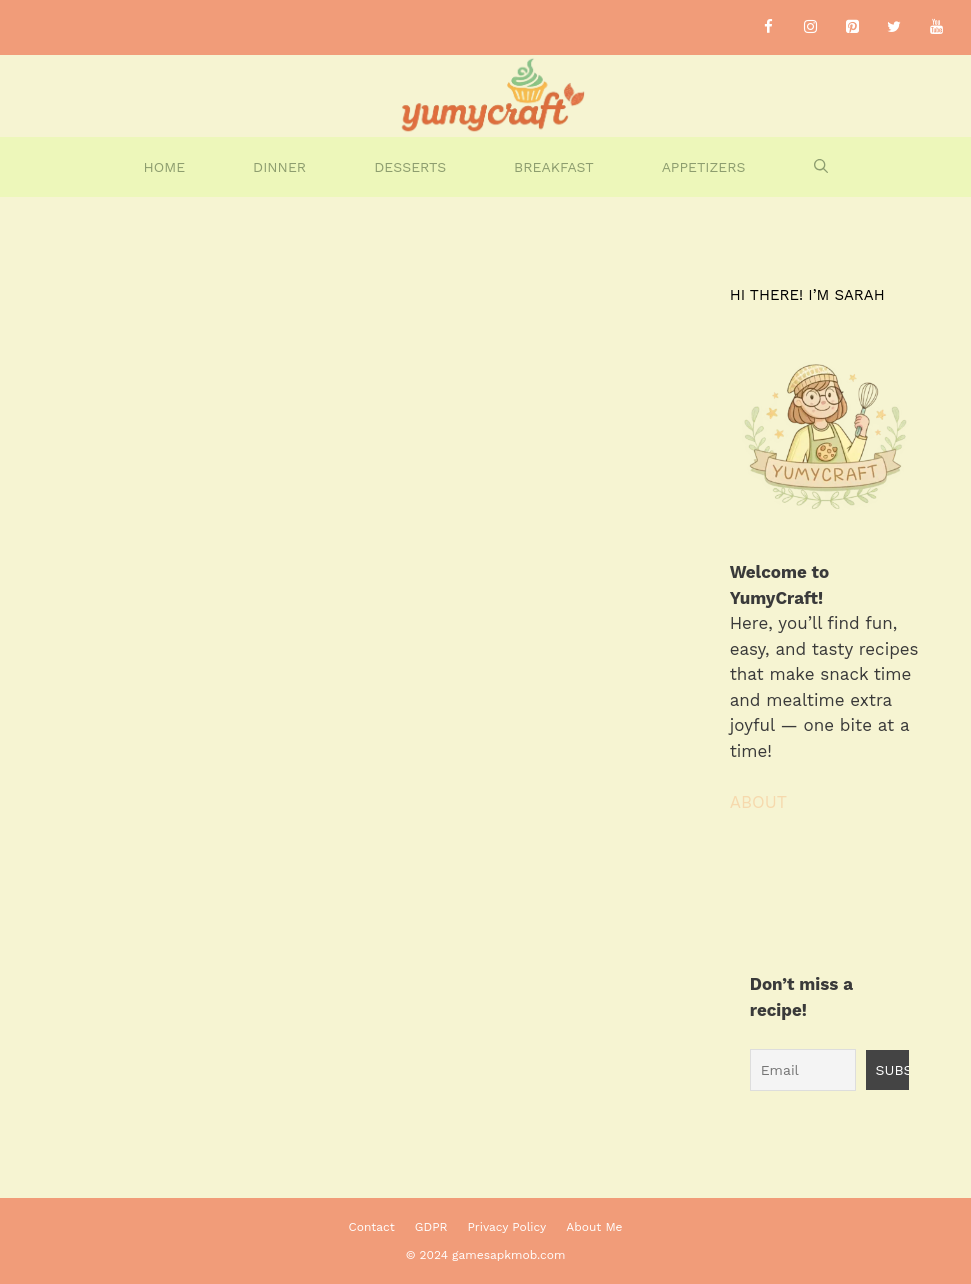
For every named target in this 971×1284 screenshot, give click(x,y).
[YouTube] (936, 27)
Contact (372, 1227)
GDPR (431, 1227)
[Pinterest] (852, 27)
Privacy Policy (507, 1227)
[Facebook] (768, 27)
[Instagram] (810, 27)
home (164, 167)
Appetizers (704, 167)
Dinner (279, 167)
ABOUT (758, 802)
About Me (594, 1227)
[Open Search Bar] (821, 167)
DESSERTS (410, 167)
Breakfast (554, 167)
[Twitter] (894, 27)
